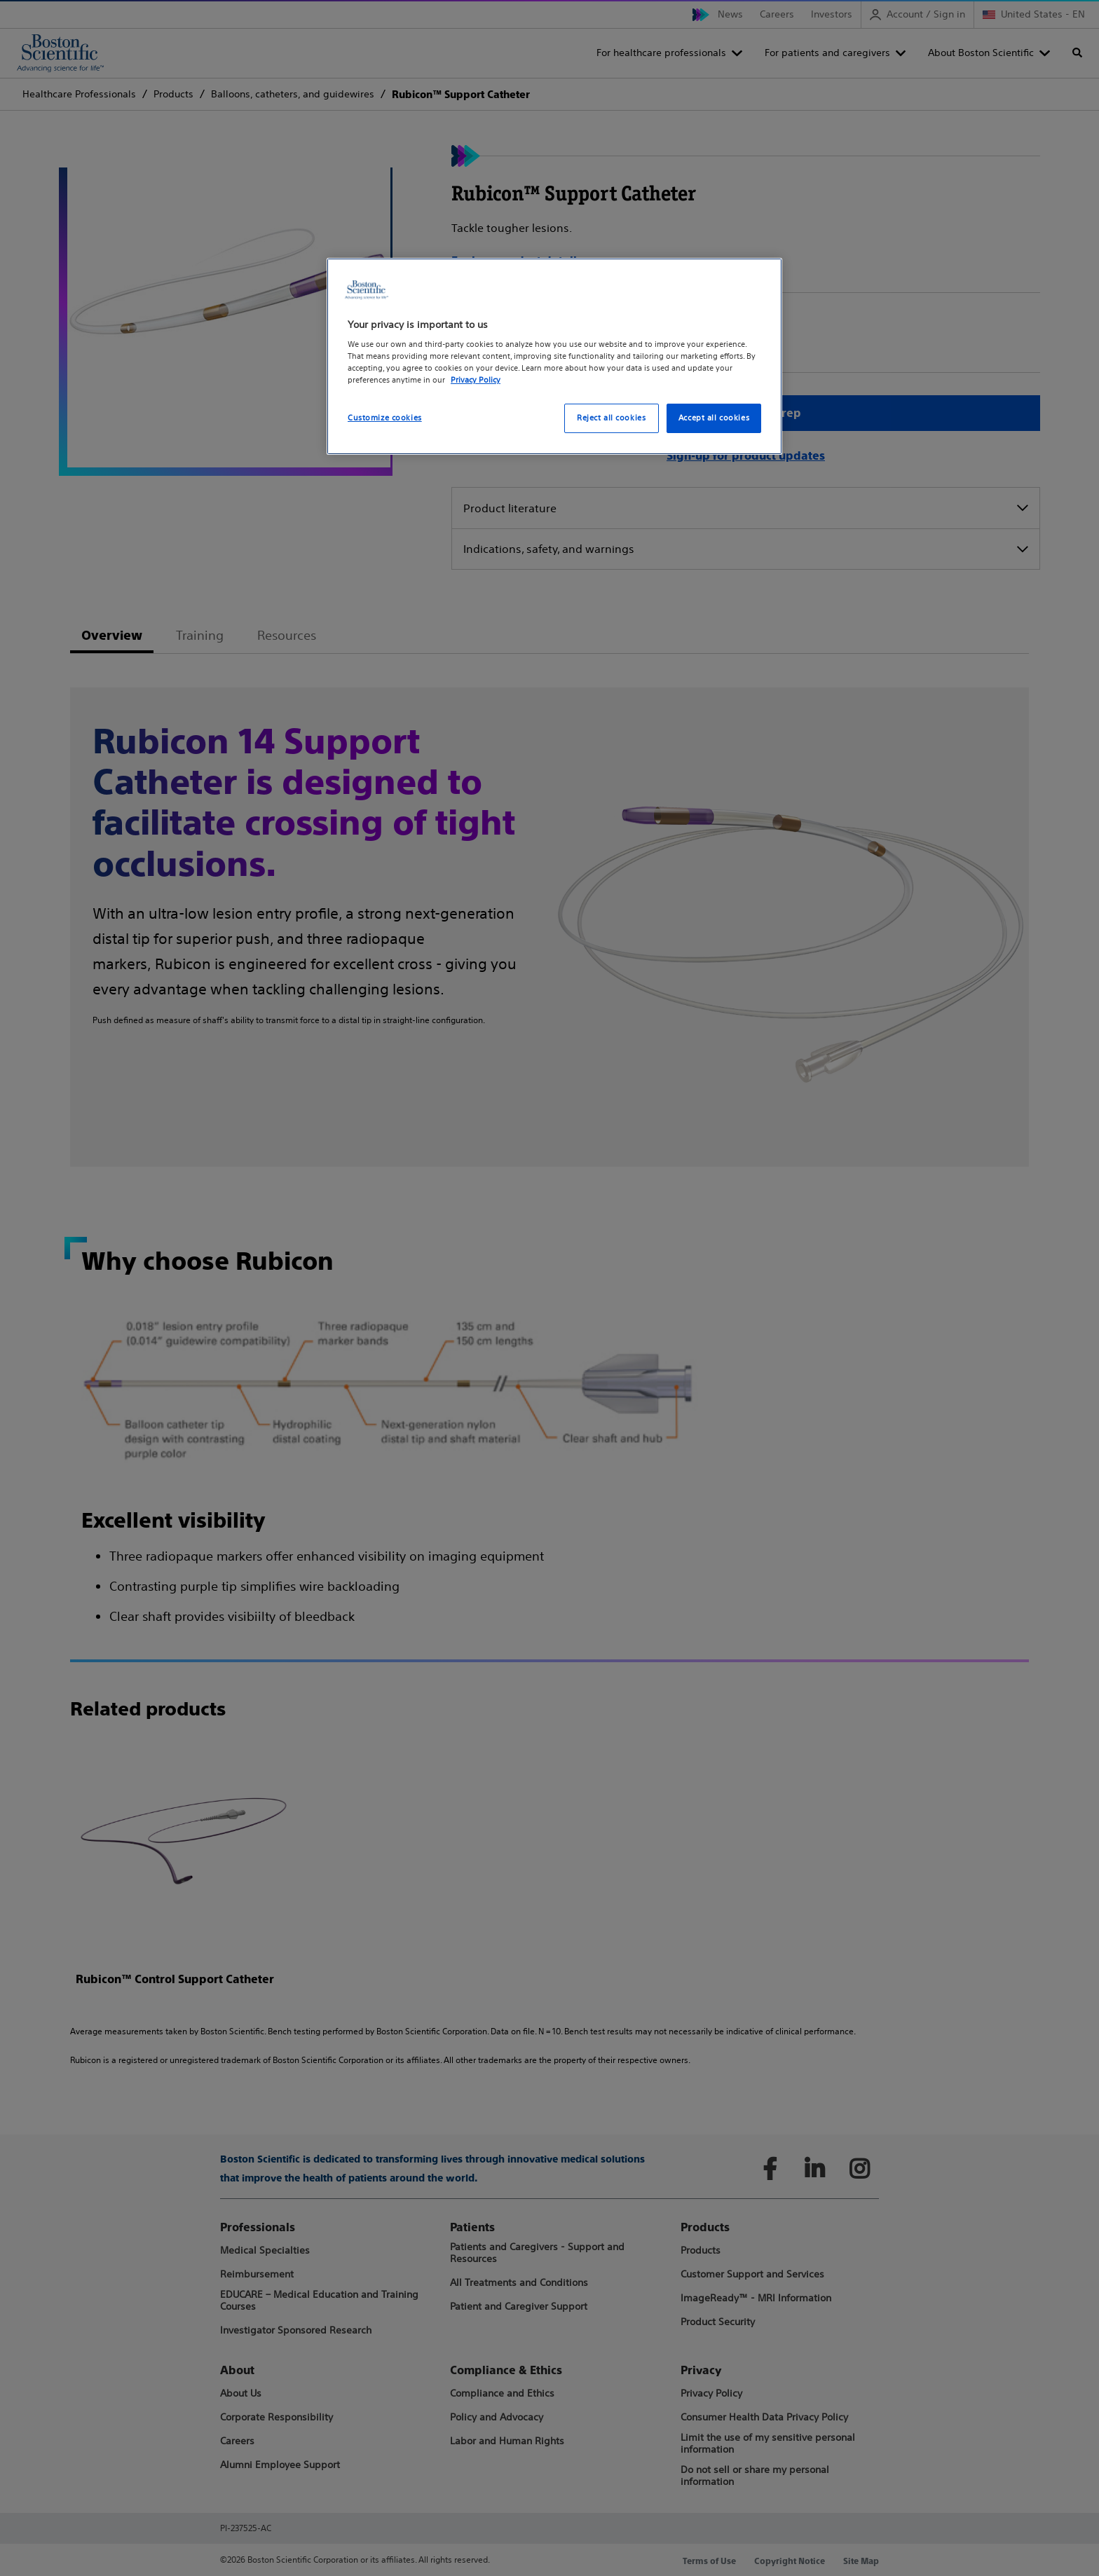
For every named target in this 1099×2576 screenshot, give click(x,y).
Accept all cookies (713, 417)
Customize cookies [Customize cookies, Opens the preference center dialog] (385, 417)
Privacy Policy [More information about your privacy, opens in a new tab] (475, 379)
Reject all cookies (611, 417)
